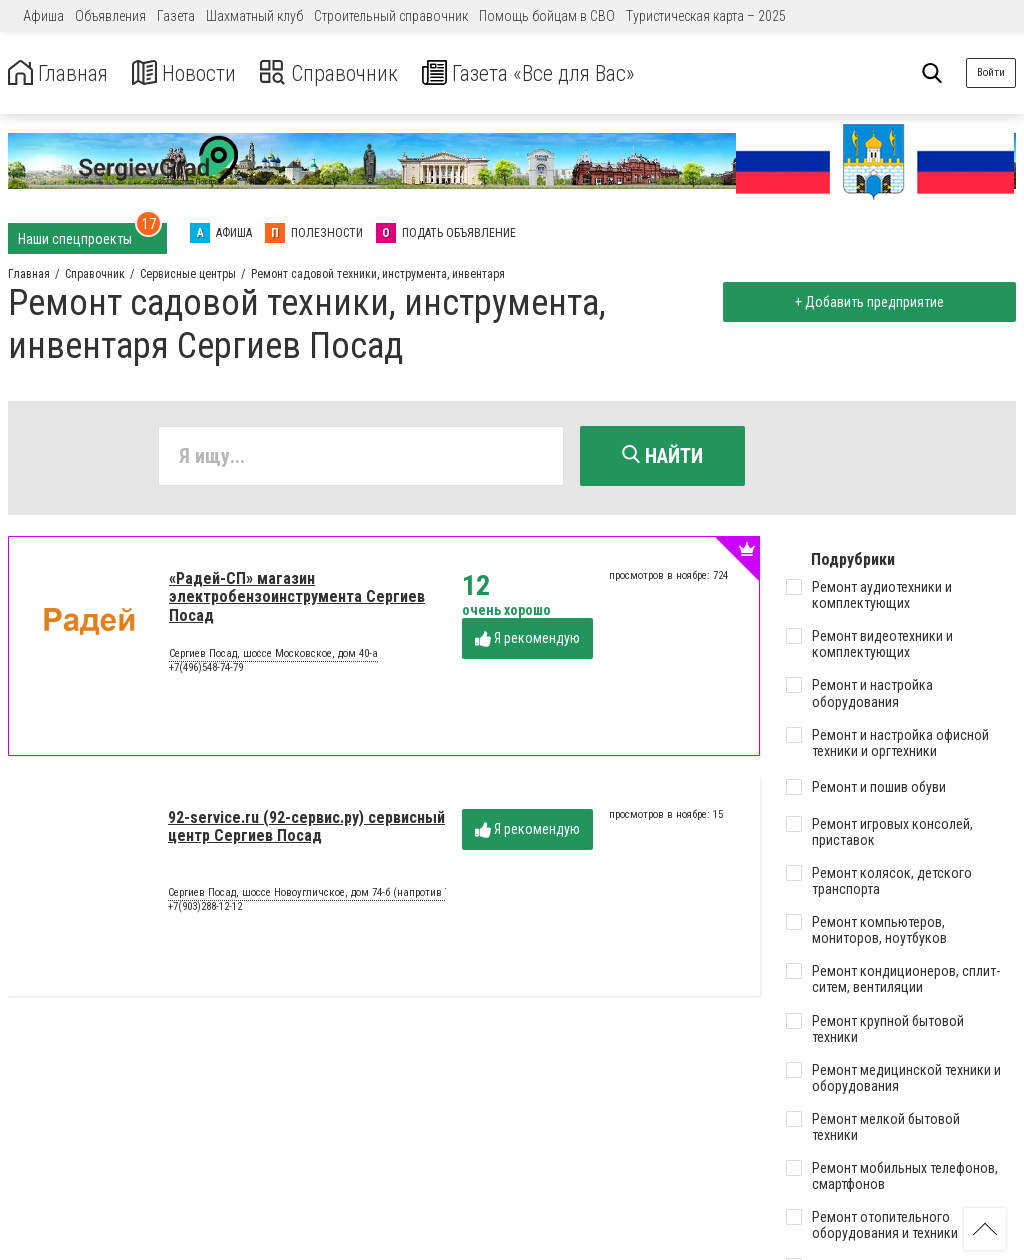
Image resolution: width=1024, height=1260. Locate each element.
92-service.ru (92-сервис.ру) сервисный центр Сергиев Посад (306, 829)
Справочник (353, 73)
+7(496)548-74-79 (206, 670)
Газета (176, 16)
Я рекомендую (527, 642)
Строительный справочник (391, 16)
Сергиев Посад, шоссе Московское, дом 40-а (273, 658)
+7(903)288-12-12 (205, 909)
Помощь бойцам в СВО (547, 16)
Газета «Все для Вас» (569, 73)
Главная (63, 73)
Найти (662, 456)
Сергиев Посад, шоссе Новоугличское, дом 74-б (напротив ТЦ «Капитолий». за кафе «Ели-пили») (398, 897)
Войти (991, 72)
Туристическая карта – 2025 (706, 16)
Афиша (43, 16)
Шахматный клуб (254, 16)
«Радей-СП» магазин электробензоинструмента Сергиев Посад (297, 600)
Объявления (110, 16)
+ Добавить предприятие (865, 302)
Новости (198, 73)
